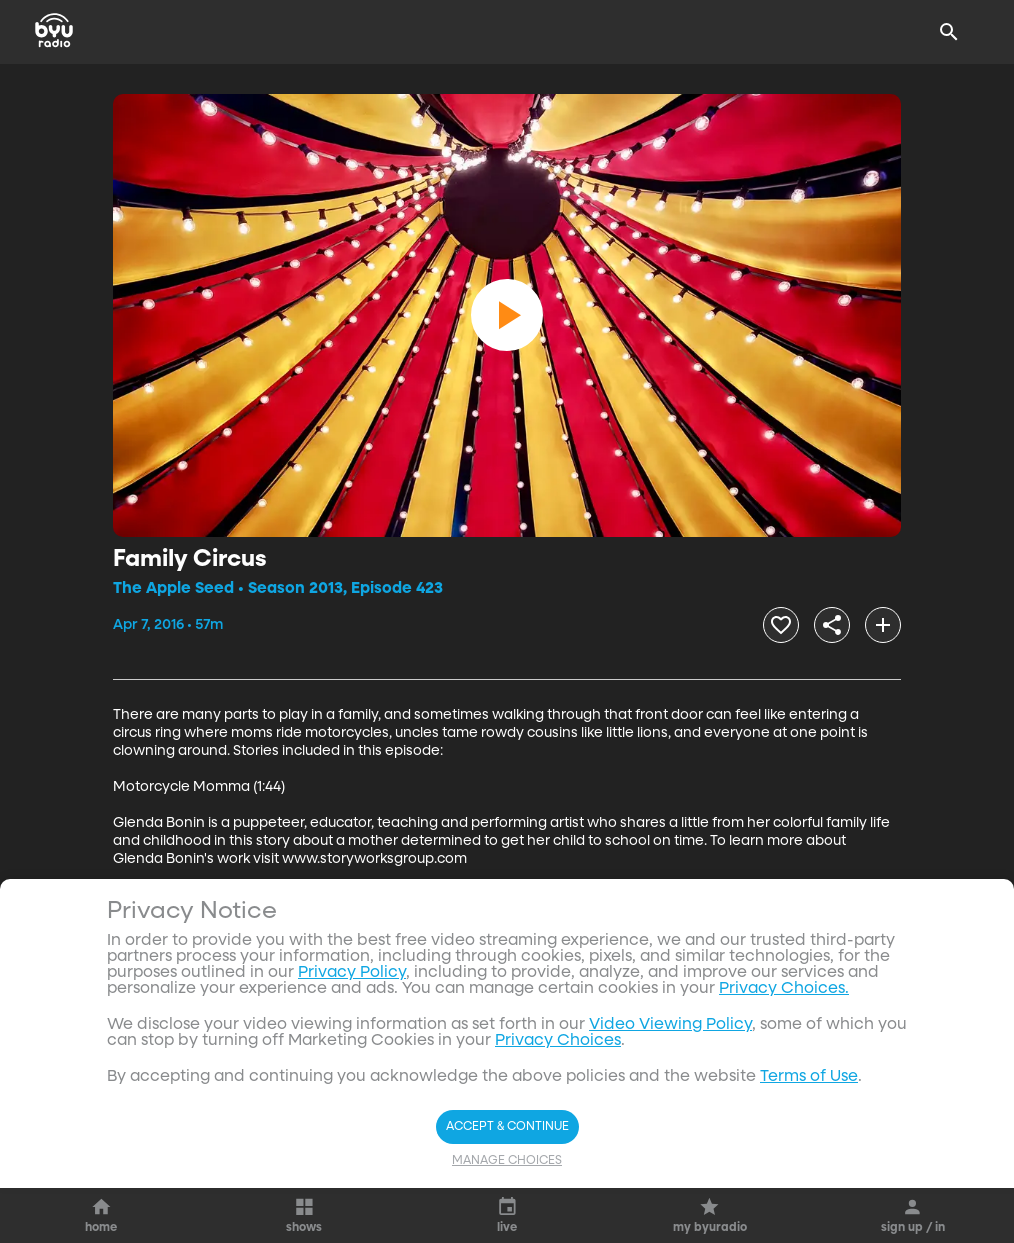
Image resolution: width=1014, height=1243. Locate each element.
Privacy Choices (558, 1041)
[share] (832, 625)
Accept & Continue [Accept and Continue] (507, 1127)
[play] (507, 315)
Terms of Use (809, 1077)
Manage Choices (507, 1161)
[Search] (949, 32)
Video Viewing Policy (670, 1025)
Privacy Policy (352, 973)
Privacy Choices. (784, 989)
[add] (883, 625)
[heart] (781, 625)
